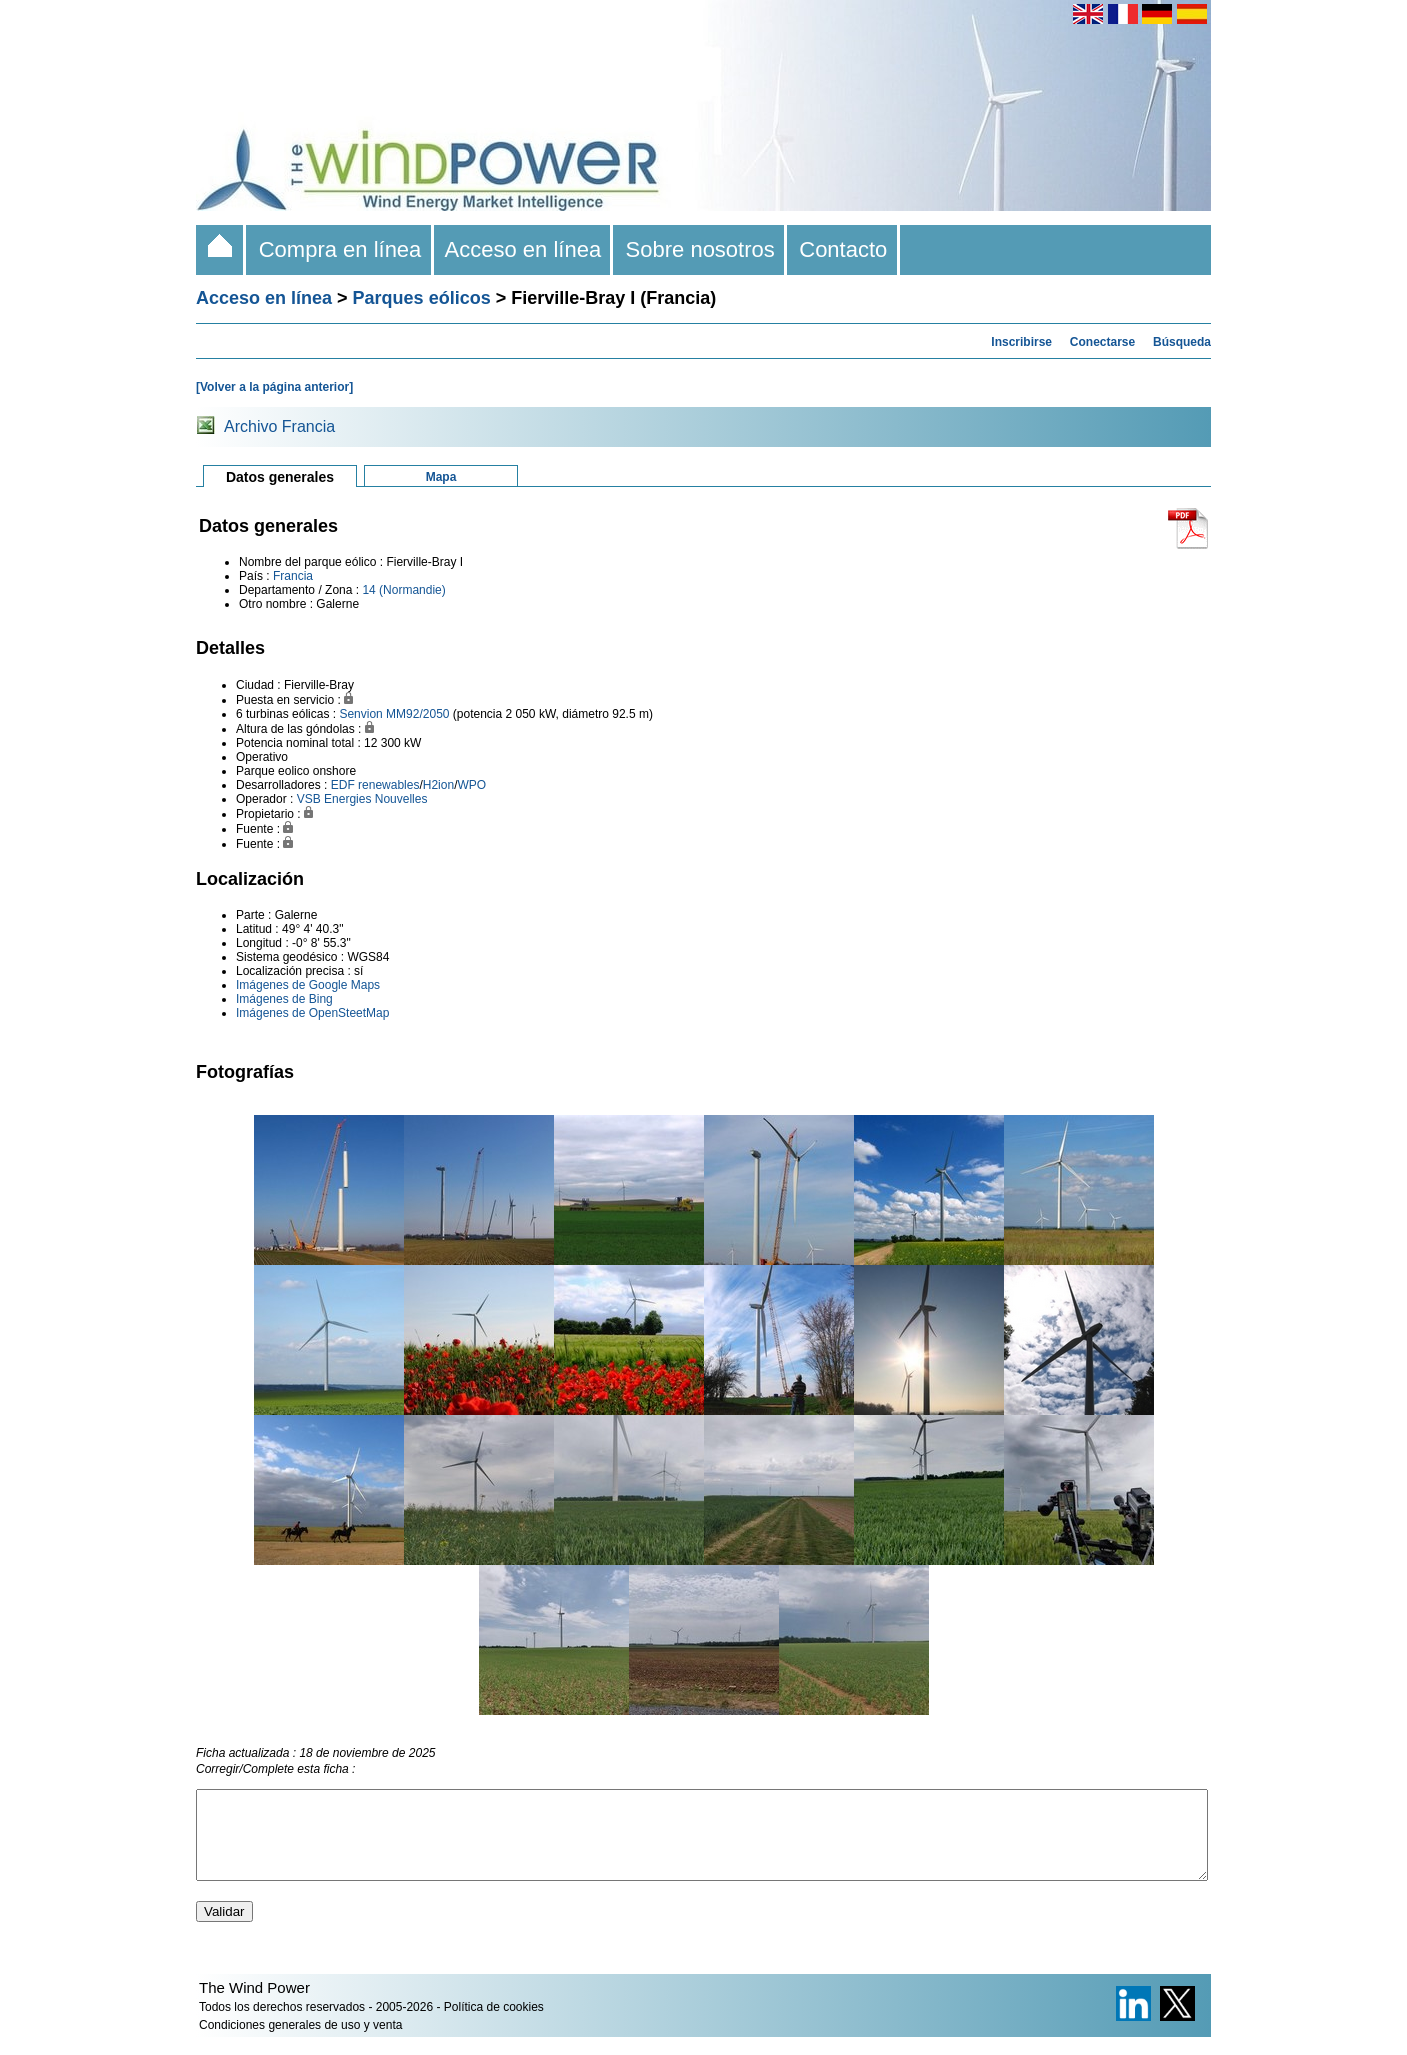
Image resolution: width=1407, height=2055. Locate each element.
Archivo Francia (279, 426)
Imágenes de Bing (284, 999)
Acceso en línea (524, 249)
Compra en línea (339, 249)
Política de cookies (494, 2025)
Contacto (843, 249)
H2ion (438, 785)
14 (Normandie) (403, 590)
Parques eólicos (422, 298)
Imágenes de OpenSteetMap (312, 1013)
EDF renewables (375, 785)
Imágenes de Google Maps (308, 985)
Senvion (360, 714)
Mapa (441, 477)
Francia (293, 576)
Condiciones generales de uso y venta (300, 2043)
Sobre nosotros (700, 249)
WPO (471, 785)
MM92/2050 (417, 714)
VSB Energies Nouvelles (362, 799)
